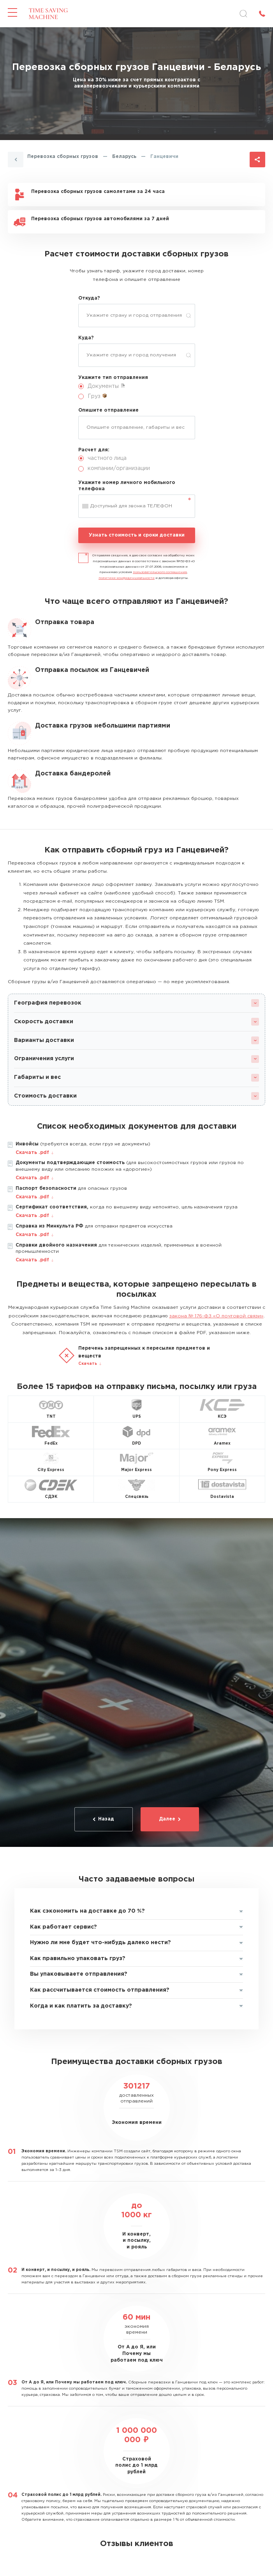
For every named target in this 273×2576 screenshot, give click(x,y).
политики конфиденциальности (127, 578)
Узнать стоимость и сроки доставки (137, 535)
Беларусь (124, 156)
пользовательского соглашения (160, 572)
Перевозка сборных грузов (62, 156)
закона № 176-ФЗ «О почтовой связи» (216, 1316)
